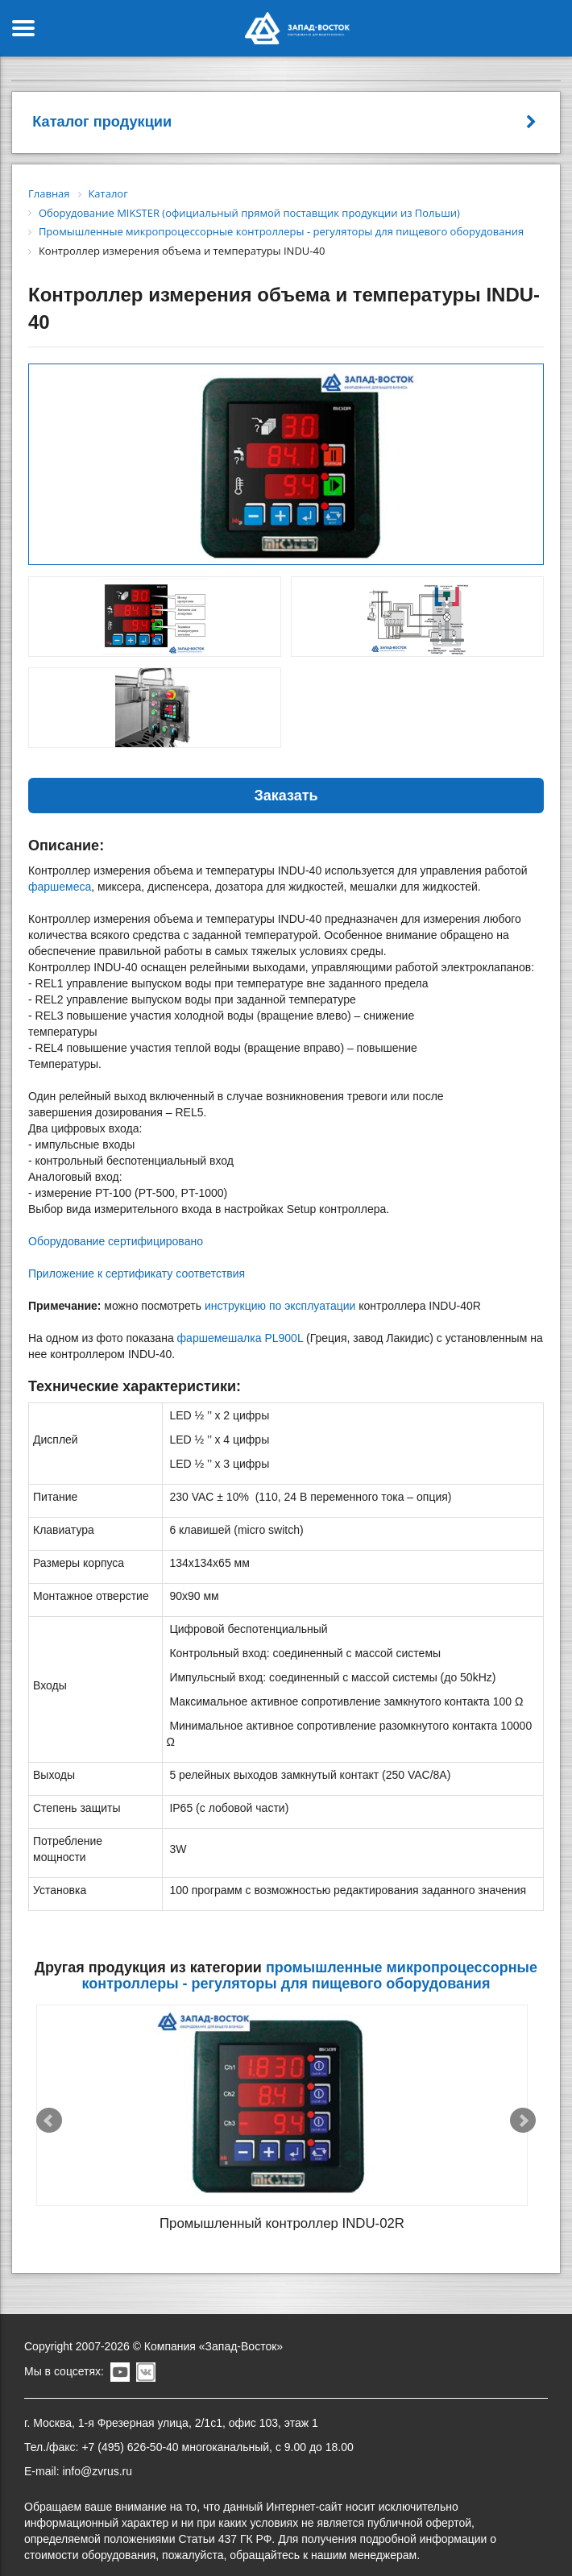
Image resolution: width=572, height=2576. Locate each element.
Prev (49, 2112)
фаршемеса (59, 886)
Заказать (285, 795)
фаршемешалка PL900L (240, 1338)
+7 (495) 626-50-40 (129, 2427)
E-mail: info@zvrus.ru (78, 2451)
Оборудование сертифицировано (115, 1241)
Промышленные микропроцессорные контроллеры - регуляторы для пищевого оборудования (309, 1975)
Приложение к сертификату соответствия (136, 1273)
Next (523, 2112)
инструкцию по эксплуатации (280, 1305)
